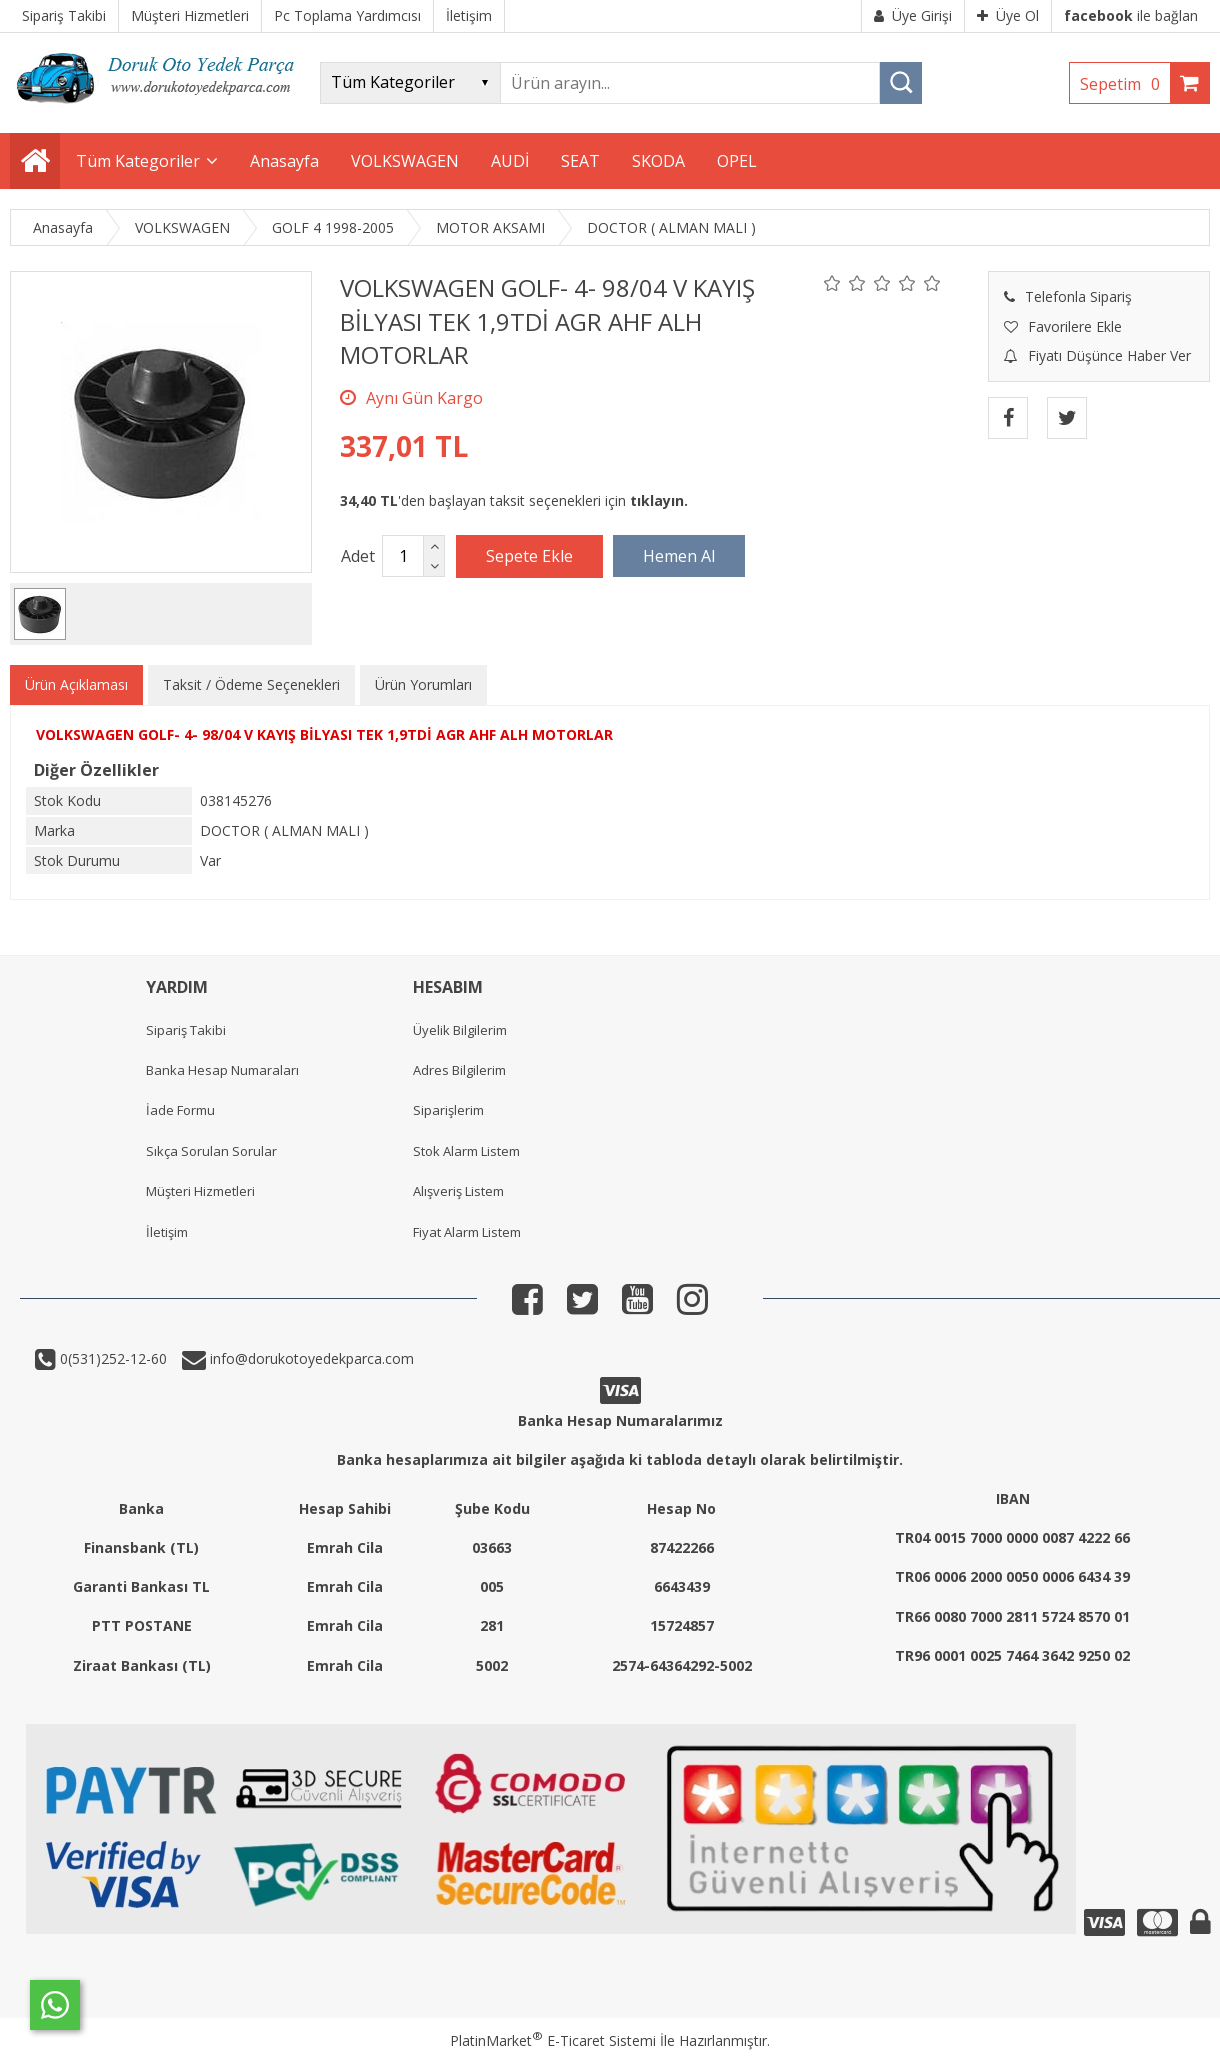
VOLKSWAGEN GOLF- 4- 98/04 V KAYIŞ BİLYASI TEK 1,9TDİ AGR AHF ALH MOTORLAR (324, 734)
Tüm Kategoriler (138, 161)
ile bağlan (1131, 15)
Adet (358, 556)
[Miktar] (403, 556)
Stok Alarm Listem (466, 1151)
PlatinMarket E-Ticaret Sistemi (553, 2040)
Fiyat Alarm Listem (467, 1232)
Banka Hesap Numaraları (222, 1070)
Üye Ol (1008, 15)
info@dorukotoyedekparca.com (310, 1358)
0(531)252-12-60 (111, 1358)
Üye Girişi (913, 15)
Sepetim (1125, 84)
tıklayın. (659, 500)
